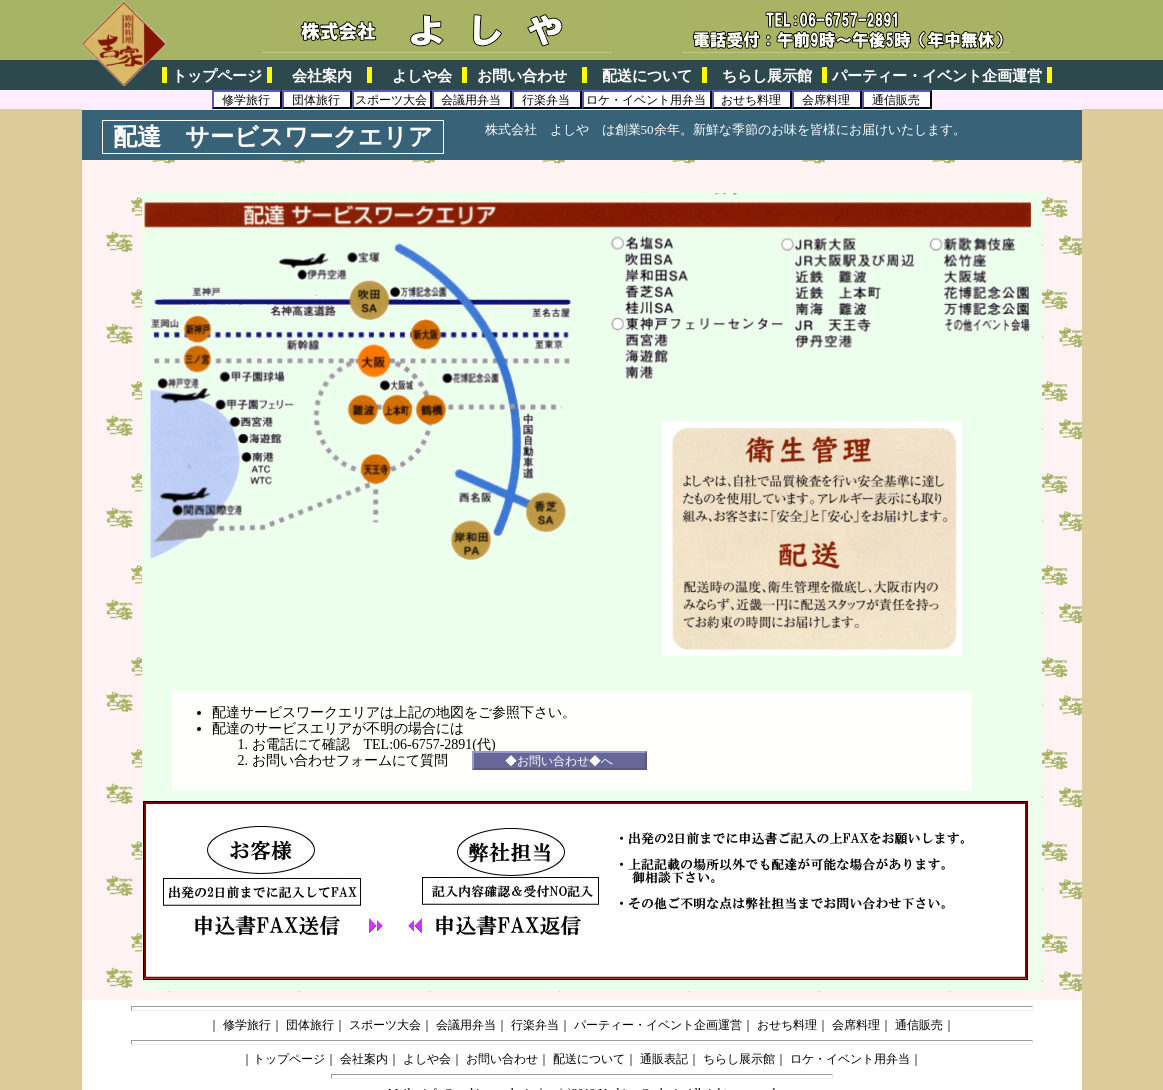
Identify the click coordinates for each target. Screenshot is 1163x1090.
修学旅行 (246, 100)
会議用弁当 (471, 100)
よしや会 (422, 76)
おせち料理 (751, 100)
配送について (647, 76)
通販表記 (664, 1059)
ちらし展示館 (767, 76)
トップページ (217, 76)
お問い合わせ (522, 76)
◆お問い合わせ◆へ (559, 761)
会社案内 (322, 76)
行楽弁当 (546, 100)
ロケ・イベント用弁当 (646, 100)
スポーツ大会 (391, 100)
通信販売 (896, 100)
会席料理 (826, 100)
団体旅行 (316, 100)
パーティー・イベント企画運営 (937, 76)
